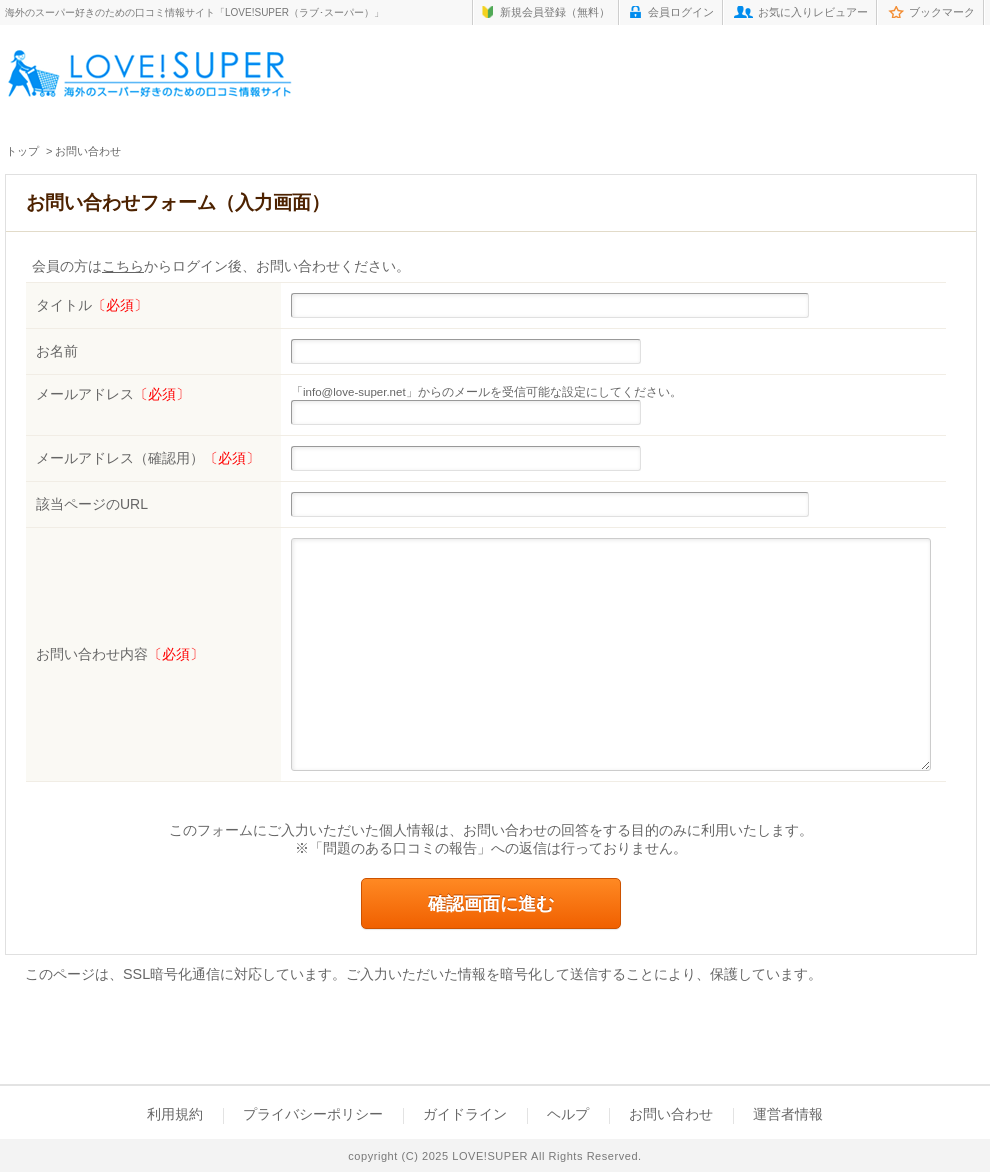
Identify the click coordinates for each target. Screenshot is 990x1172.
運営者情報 (788, 1114)
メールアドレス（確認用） (148, 458)
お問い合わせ (671, 1114)
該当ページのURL (92, 504)
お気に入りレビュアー (813, 12)
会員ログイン (681, 12)
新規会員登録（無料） (555, 12)
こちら (123, 266)
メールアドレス (113, 394)
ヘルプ (568, 1114)
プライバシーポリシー (313, 1114)
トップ (22, 151)
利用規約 (175, 1114)
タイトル (92, 305)
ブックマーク (942, 12)
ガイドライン (465, 1114)
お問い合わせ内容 (120, 654)
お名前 (57, 351)
